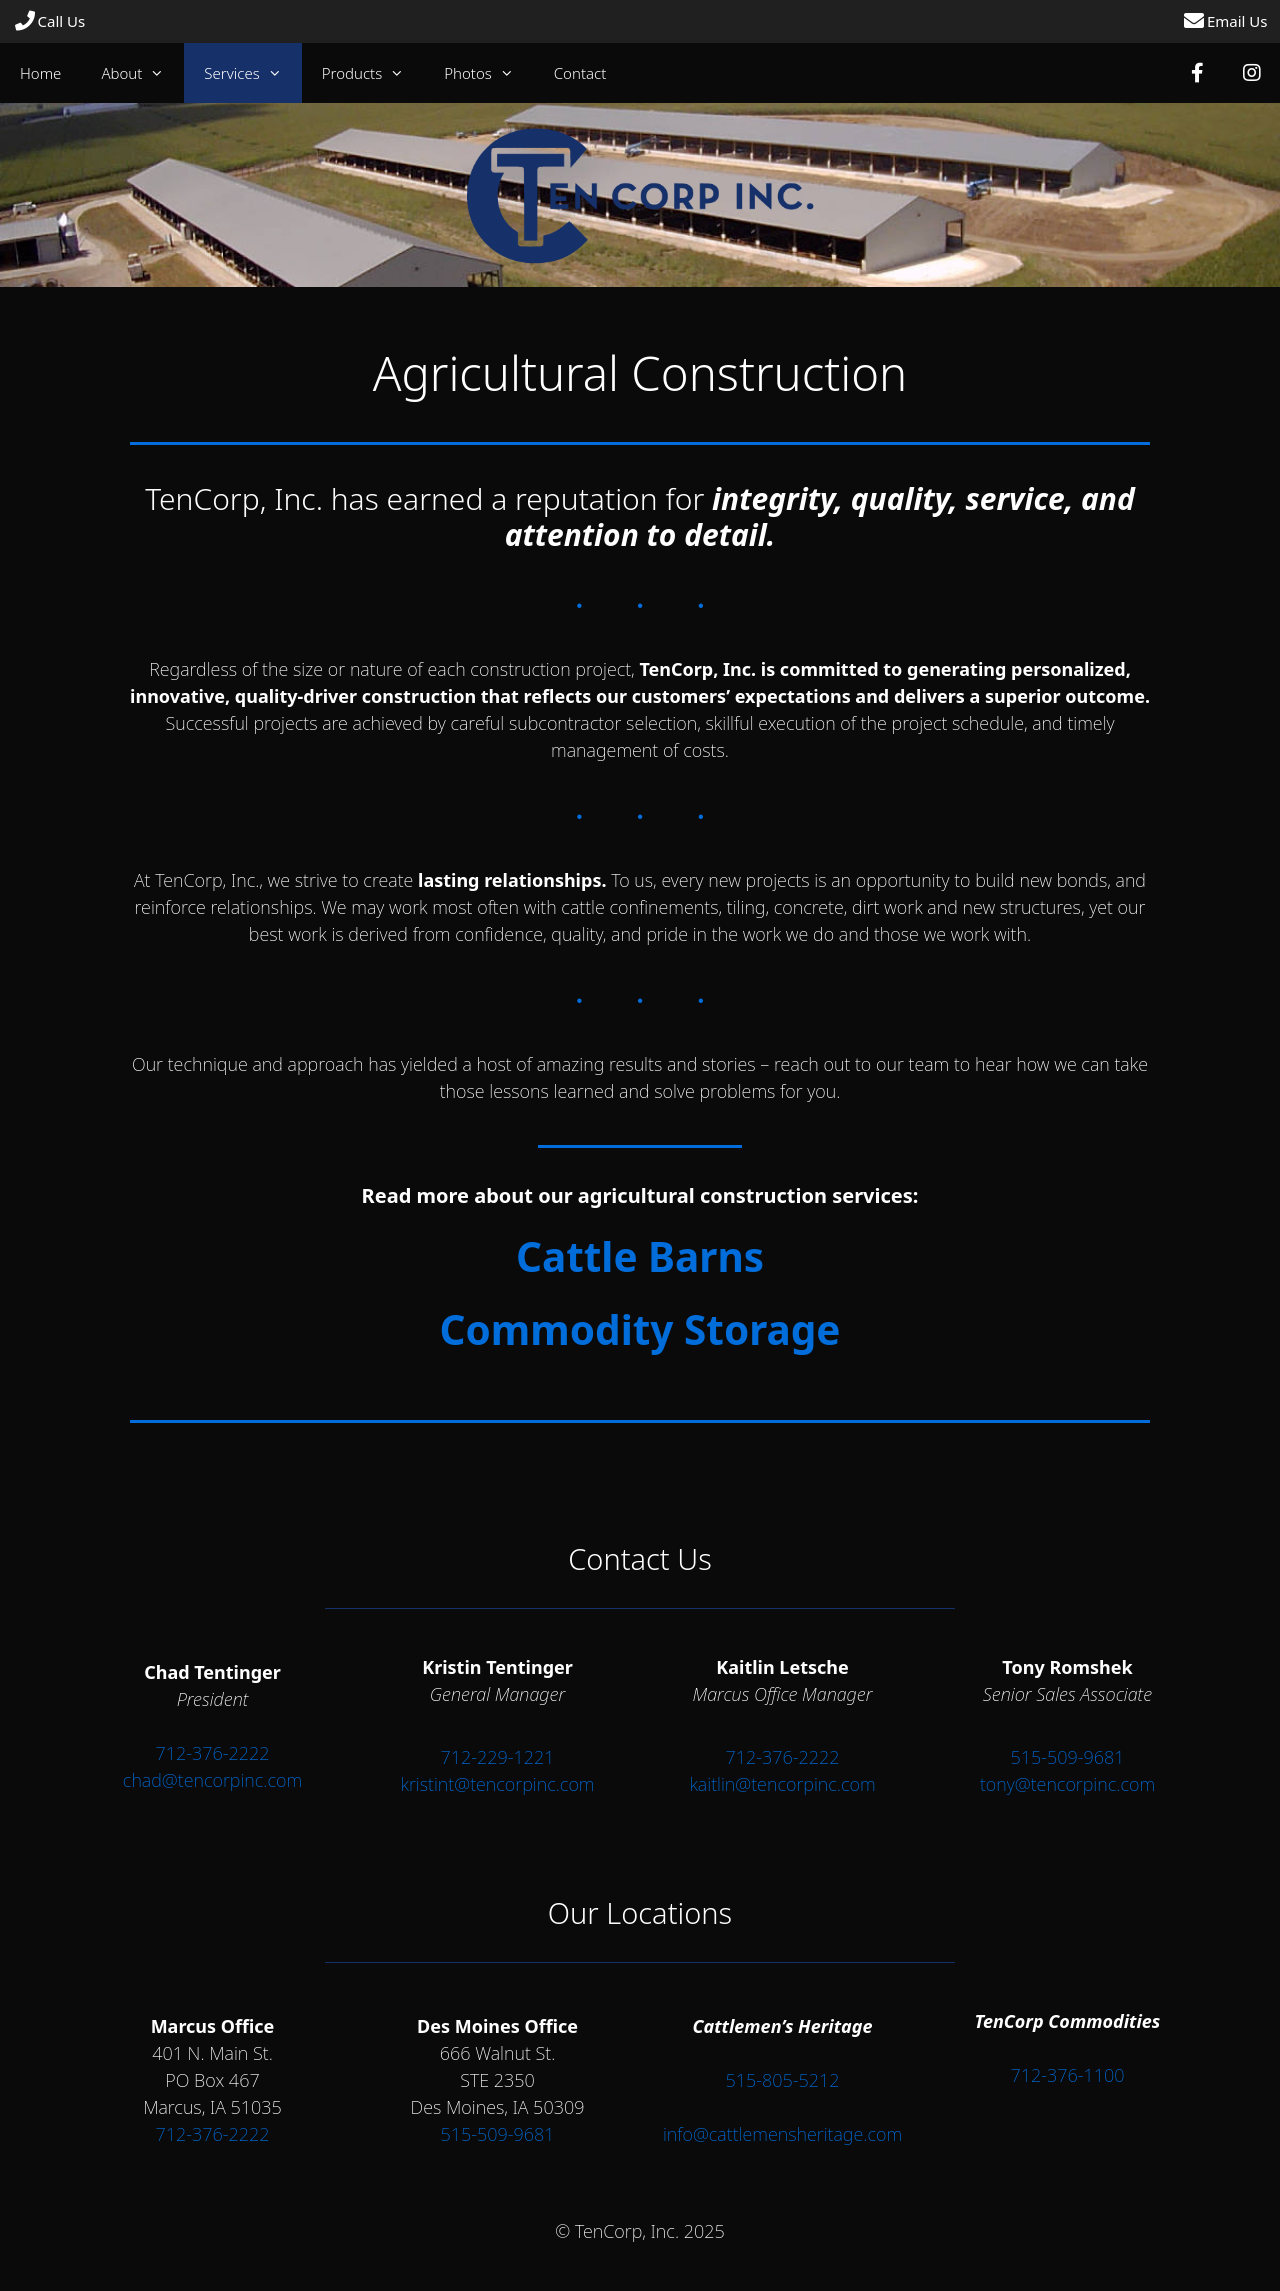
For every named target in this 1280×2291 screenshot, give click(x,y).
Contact (580, 73)
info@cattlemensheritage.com (782, 2134)
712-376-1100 (1067, 2075)
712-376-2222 (212, 1753)
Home (40, 73)
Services (252, 73)
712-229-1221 (497, 1757)
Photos (489, 73)
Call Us (49, 21)
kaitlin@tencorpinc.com (782, 1784)
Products (373, 73)
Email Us (1225, 21)
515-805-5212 (782, 2080)
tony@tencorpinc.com (1067, 1784)
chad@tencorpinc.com (212, 1780)
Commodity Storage (639, 1329)
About (142, 73)
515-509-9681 (1067, 1757)
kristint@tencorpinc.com (497, 1784)
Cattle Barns (640, 1256)
